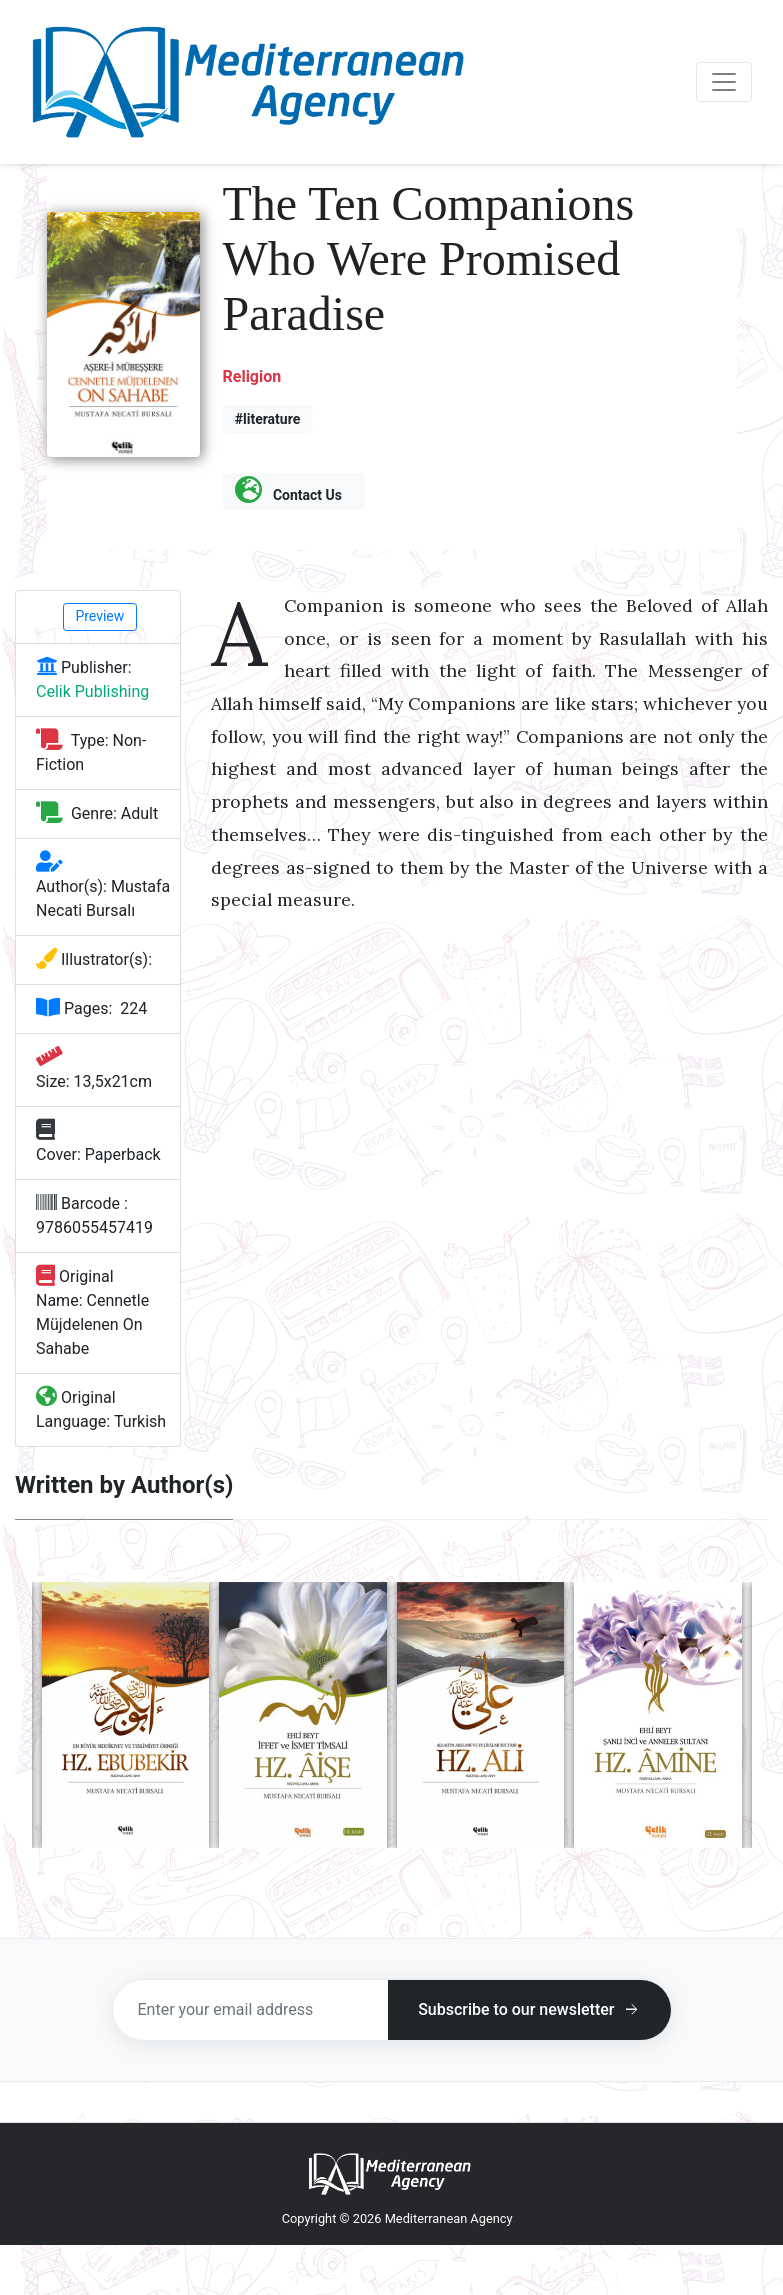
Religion (252, 376)
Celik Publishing (92, 691)
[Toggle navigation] (724, 82)
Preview (99, 616)
